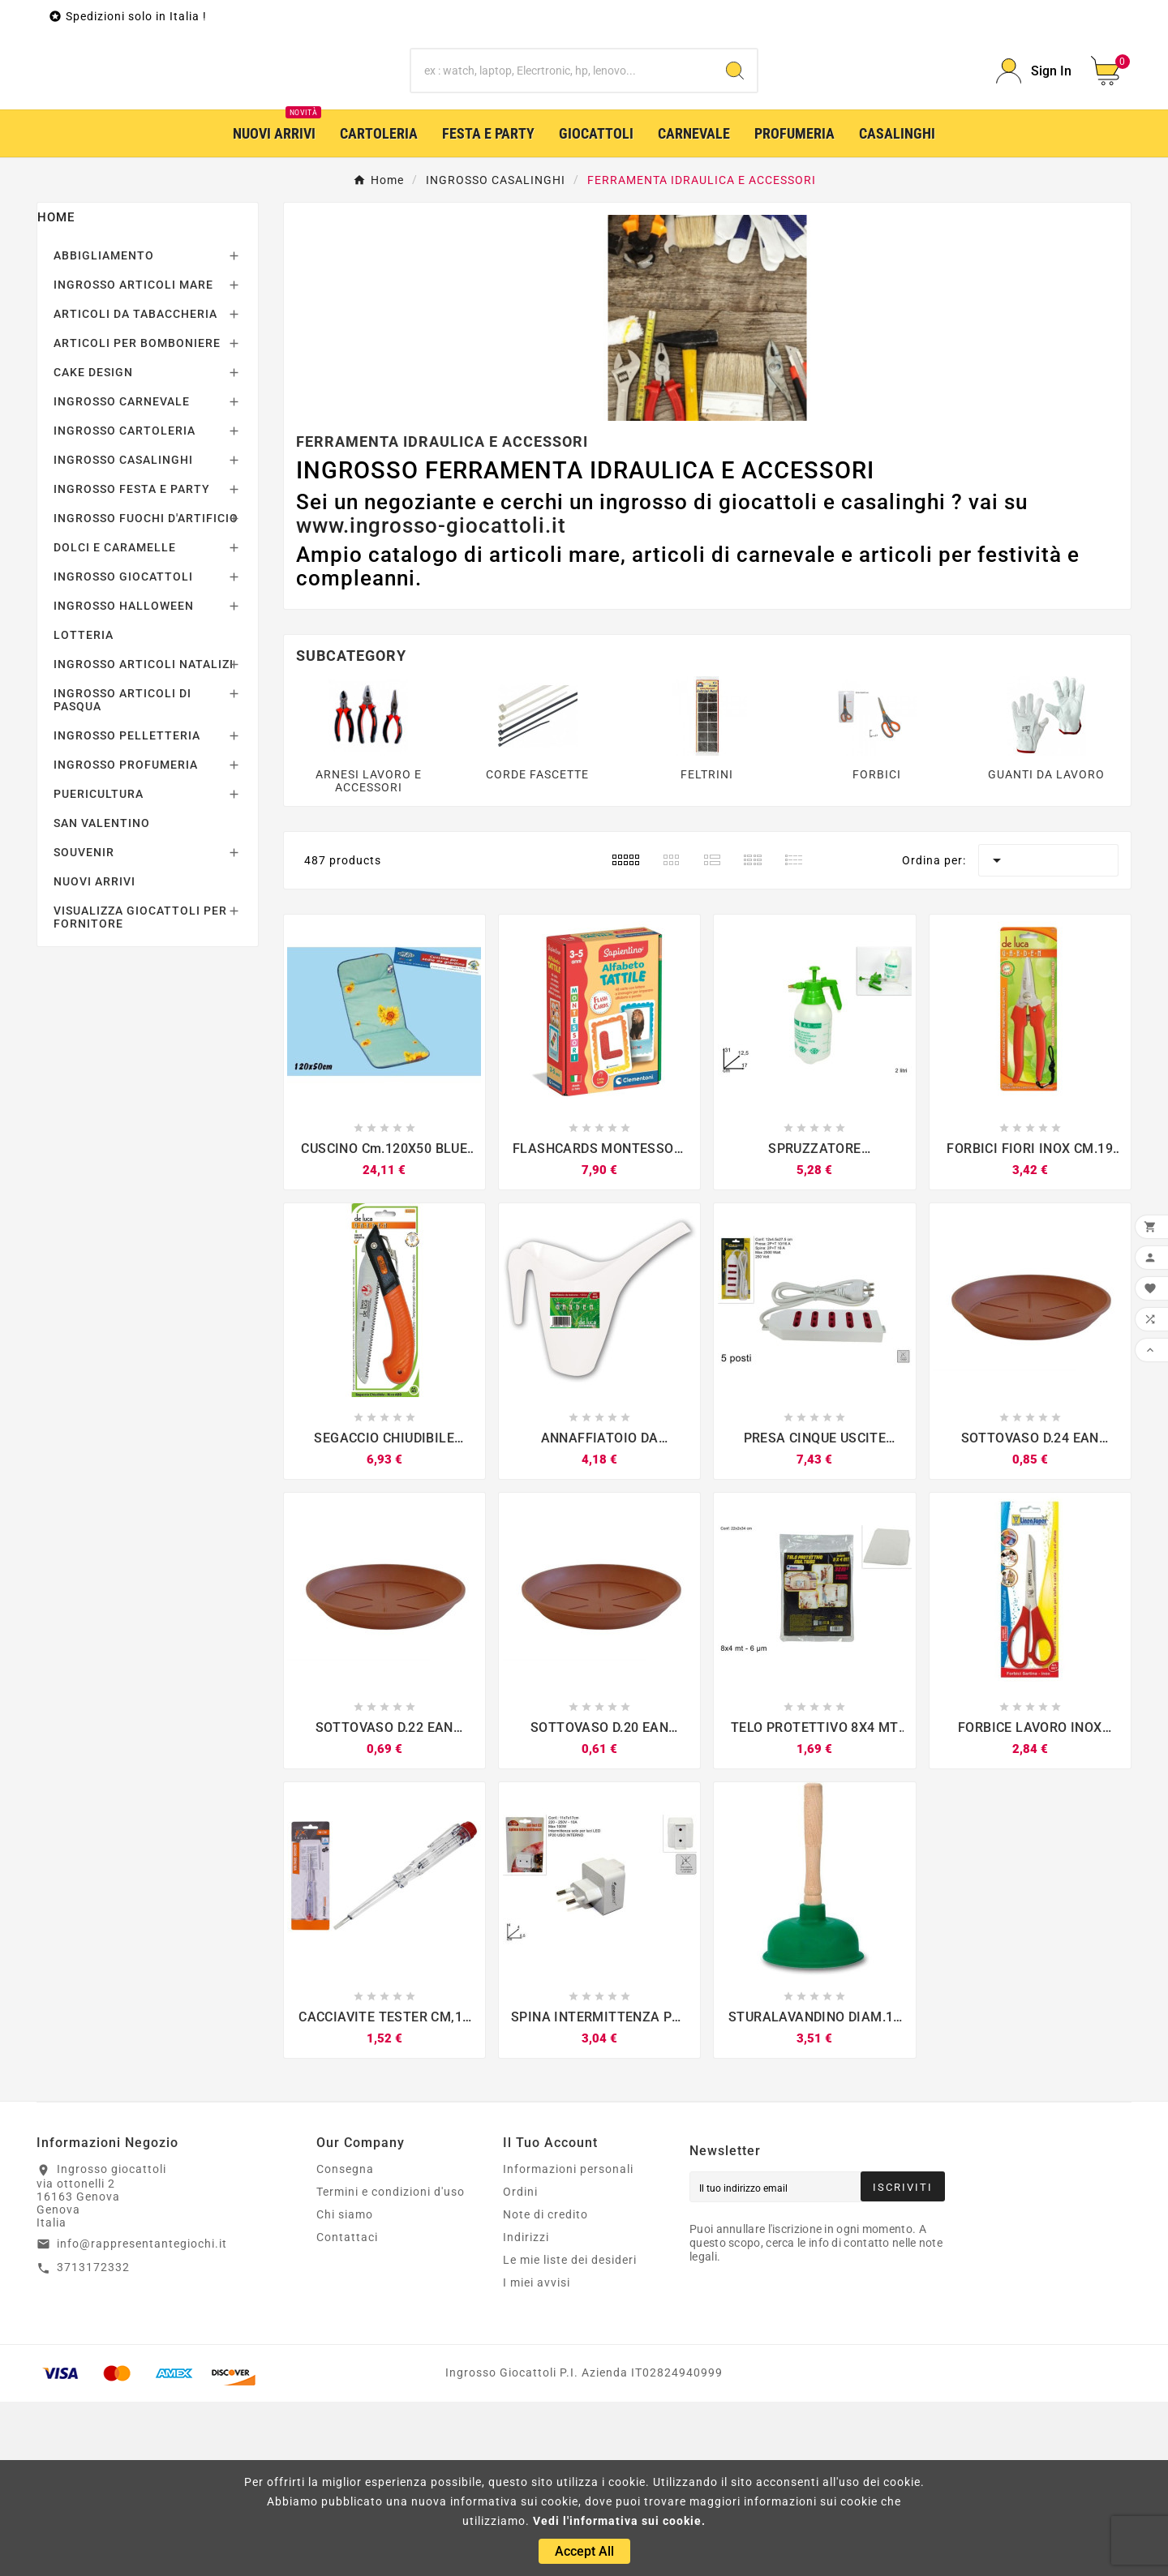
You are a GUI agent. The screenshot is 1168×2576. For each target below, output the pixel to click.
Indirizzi (526, 2411)
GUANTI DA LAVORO (1046, 948)
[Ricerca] (562, 158)
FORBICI (876, 948)
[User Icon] (1033, 158)
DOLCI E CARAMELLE (115, 721)
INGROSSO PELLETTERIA (127, 909)
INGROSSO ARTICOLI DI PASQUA (122, 874)
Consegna (345, 2343)
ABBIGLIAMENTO (104, 429)
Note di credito (545, 2388)
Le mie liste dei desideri (570, 2434)
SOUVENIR (84, 1026)
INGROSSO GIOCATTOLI (123, 750)
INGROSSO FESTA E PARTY (132, 663)
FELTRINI (707, 948)
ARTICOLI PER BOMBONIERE (137, 517)
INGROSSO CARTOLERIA (124, 604)
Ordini (520, 2366)
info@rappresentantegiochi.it (142, 2417)
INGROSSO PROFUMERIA (126, 938)
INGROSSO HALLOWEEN (124, 780)
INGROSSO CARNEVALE (122, 575)
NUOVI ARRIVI (94, 1055)
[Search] (735, 158)
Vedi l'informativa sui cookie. (619, 2520)
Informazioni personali (568, 2343)
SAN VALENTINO (102, 997)
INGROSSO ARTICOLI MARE (133, 458)
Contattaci (347, 2411)
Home (56, 391)
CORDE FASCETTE (537, 948)
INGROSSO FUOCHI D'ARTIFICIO (146, 692)
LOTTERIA (84, 809)
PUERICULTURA (99, 968)
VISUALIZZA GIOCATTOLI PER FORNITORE (140, 1091)
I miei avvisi (536, 2456)
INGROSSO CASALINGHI (123, 634)
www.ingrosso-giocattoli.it (431, 700)
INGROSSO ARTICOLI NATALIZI (144, 838)
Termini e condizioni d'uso (390, 2366)
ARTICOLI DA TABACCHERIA (135, 488)
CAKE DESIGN (93, 546)
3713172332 (93, 2441)
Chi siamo (344, 2388)
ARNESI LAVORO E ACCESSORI (369, 955)
